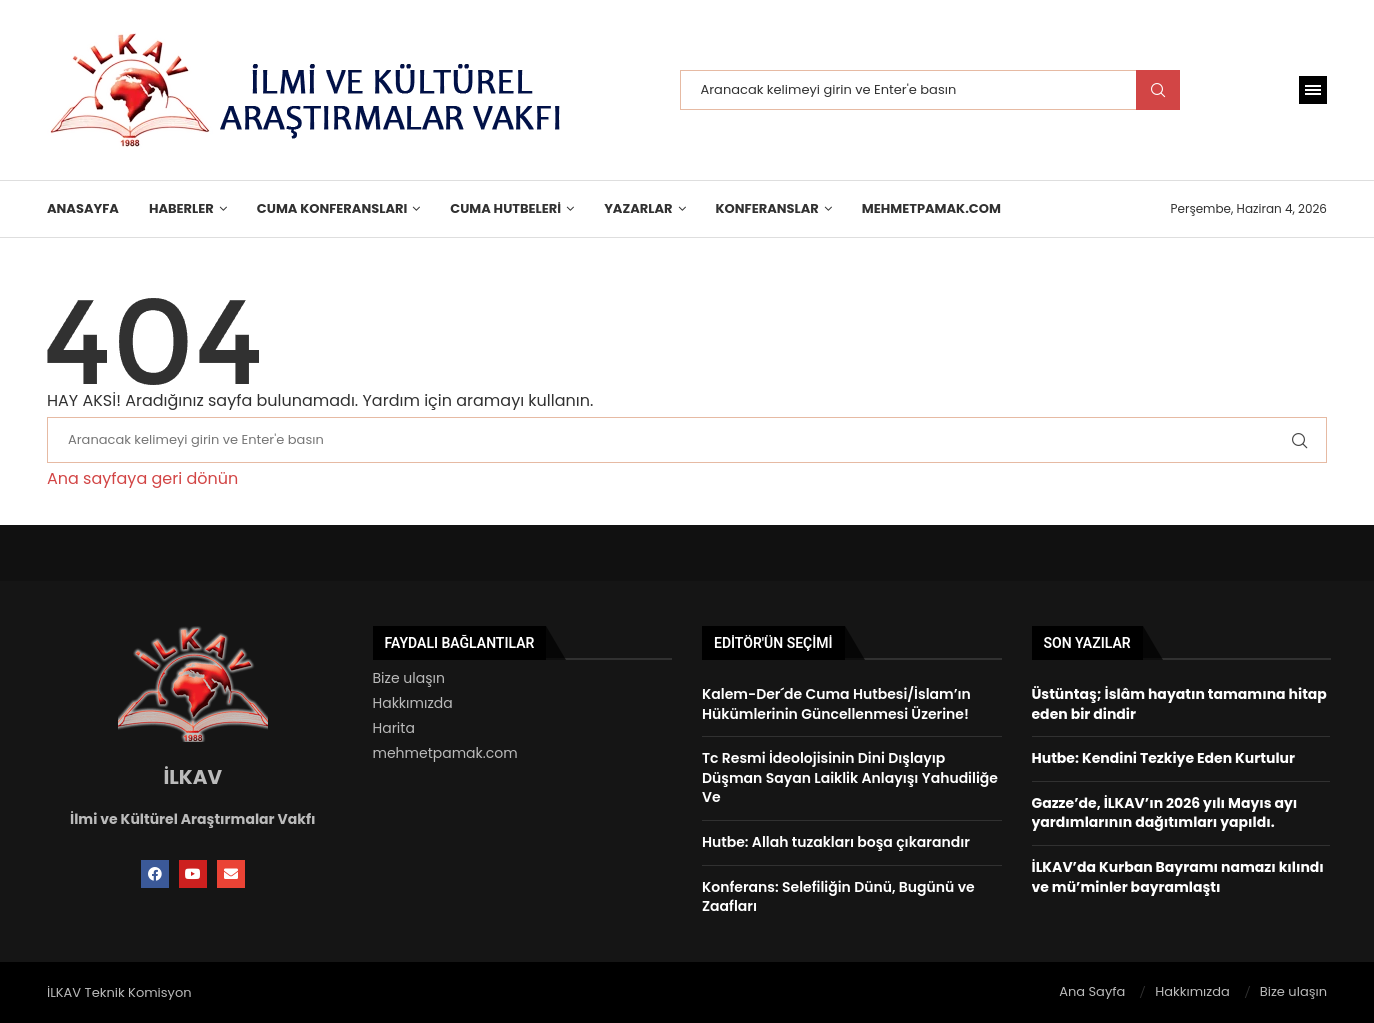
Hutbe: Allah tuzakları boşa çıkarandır (836, 842)
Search (1158, 90)
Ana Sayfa (1092, 991)
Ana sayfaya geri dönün (142, 478)
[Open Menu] (1313, 90)
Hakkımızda (413, 703)
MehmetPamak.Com (931, 208)
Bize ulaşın (409, 678)
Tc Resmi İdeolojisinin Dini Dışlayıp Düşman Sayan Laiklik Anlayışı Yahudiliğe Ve (850, 777)
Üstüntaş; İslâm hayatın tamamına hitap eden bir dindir (1179, 704)
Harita (394, 728)
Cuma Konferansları (332, 208)
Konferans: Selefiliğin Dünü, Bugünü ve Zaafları (838, 897)
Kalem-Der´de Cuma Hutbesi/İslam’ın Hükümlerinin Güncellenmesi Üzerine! (836, 704)
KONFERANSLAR (767, 208)
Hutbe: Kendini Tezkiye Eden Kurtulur (1163, 758)
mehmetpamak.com (445, 753)
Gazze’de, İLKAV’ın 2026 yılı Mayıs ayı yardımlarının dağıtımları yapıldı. (1165, 813)
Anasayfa (83, 208)
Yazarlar (638, 208)
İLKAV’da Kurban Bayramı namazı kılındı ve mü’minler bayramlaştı (1178, 877)
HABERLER (181, 208)
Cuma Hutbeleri (505, 208)
